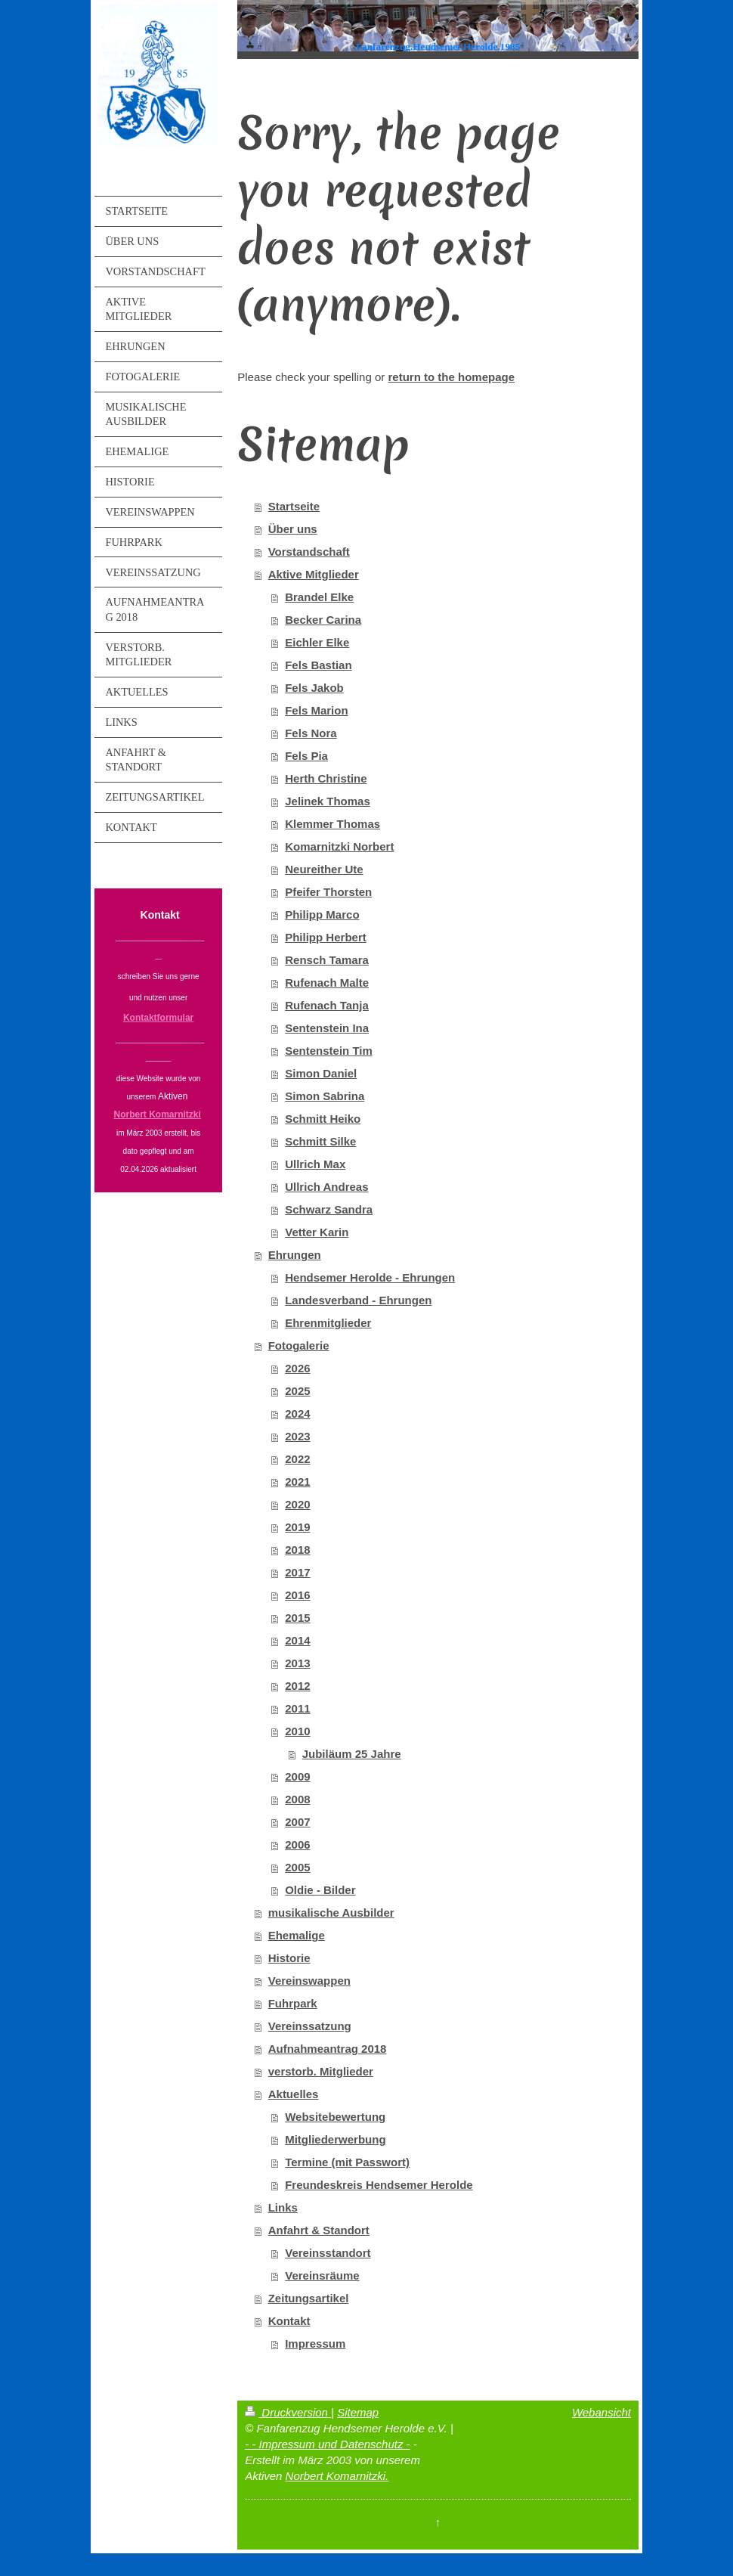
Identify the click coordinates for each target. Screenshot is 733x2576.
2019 (297, 1526)
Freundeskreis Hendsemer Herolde (378, 2184)
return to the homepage (451, 376)
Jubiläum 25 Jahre (351, 1753)
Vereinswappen (309, 1980)
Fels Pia (306, 755)
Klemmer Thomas (332, 823)
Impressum (315, 2343)
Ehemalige (296, 1935)
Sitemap (358, 2412)
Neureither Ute (324, 869)
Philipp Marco (322, 914)
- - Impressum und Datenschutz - (327, 2444)
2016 (297, 1595)
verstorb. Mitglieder (320, 2071)
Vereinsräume (322, 2275)
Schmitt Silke (320, 1141)
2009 (297, 1776)
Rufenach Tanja (327, 1005)
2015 (297, 1617)
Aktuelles (293, 2094)
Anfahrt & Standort (319, 2230)
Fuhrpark (292, 2003)
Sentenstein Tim (329, 1050)
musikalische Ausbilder (331, 1912)
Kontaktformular (158, 1017)
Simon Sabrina (324, 1096)
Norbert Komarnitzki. (337, 2475)
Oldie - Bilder (320, 1889)
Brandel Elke (319, 597)
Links (283, 2207)
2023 (297, 1436)
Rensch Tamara (327, 959)
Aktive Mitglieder (313, 574)
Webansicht (601, 2412)
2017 (297, 1572)
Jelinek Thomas (327, 801)
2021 (297, 1481)
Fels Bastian (318, 665)
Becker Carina (323, 619)
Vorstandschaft (309, 551)
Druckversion (288, 2412)
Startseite (294, 506)
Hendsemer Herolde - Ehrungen (370, 1277)
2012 (297, 1685)
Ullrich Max (315, 1164)
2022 (297, 1458)
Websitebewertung (335, 2116)
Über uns (292, 528)
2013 (297, 1663)
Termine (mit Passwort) (347, 2162)
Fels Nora (310, 733)
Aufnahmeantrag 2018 (327, 2048)
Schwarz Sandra (329, 1209)
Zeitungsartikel (308, 2298)
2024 (297, 1413)
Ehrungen (294, 1254)
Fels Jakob (314, 687)
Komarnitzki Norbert (339, 846)
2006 (297, 1844)
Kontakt (289, 2320)
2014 (297, 1640)
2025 (297, 1390)
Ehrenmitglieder (328, 1322)
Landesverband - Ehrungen (358, 1300)
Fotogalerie (298, 1345)
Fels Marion (316, 710)
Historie (289, 1957)
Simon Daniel (321, 1073)
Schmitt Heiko (322, 1118)
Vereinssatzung (309, 2026)
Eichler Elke (317, 642)
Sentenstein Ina (327, 1027)
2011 (297, 1708)
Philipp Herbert (325, 937)
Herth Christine (325, 778)
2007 (297, 1821)
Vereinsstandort (327, 2252)
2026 (297, 1368)
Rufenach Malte (327, 982)
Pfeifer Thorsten (328, 891)
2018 (297, 1549)
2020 (297, 1504)
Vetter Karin (316, 1232)
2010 (297, 1731)
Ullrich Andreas (326, 1186)
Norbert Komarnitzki (157, 1114)
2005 (297, 1867)
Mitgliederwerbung (335, 2139)
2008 (297, 1799)
